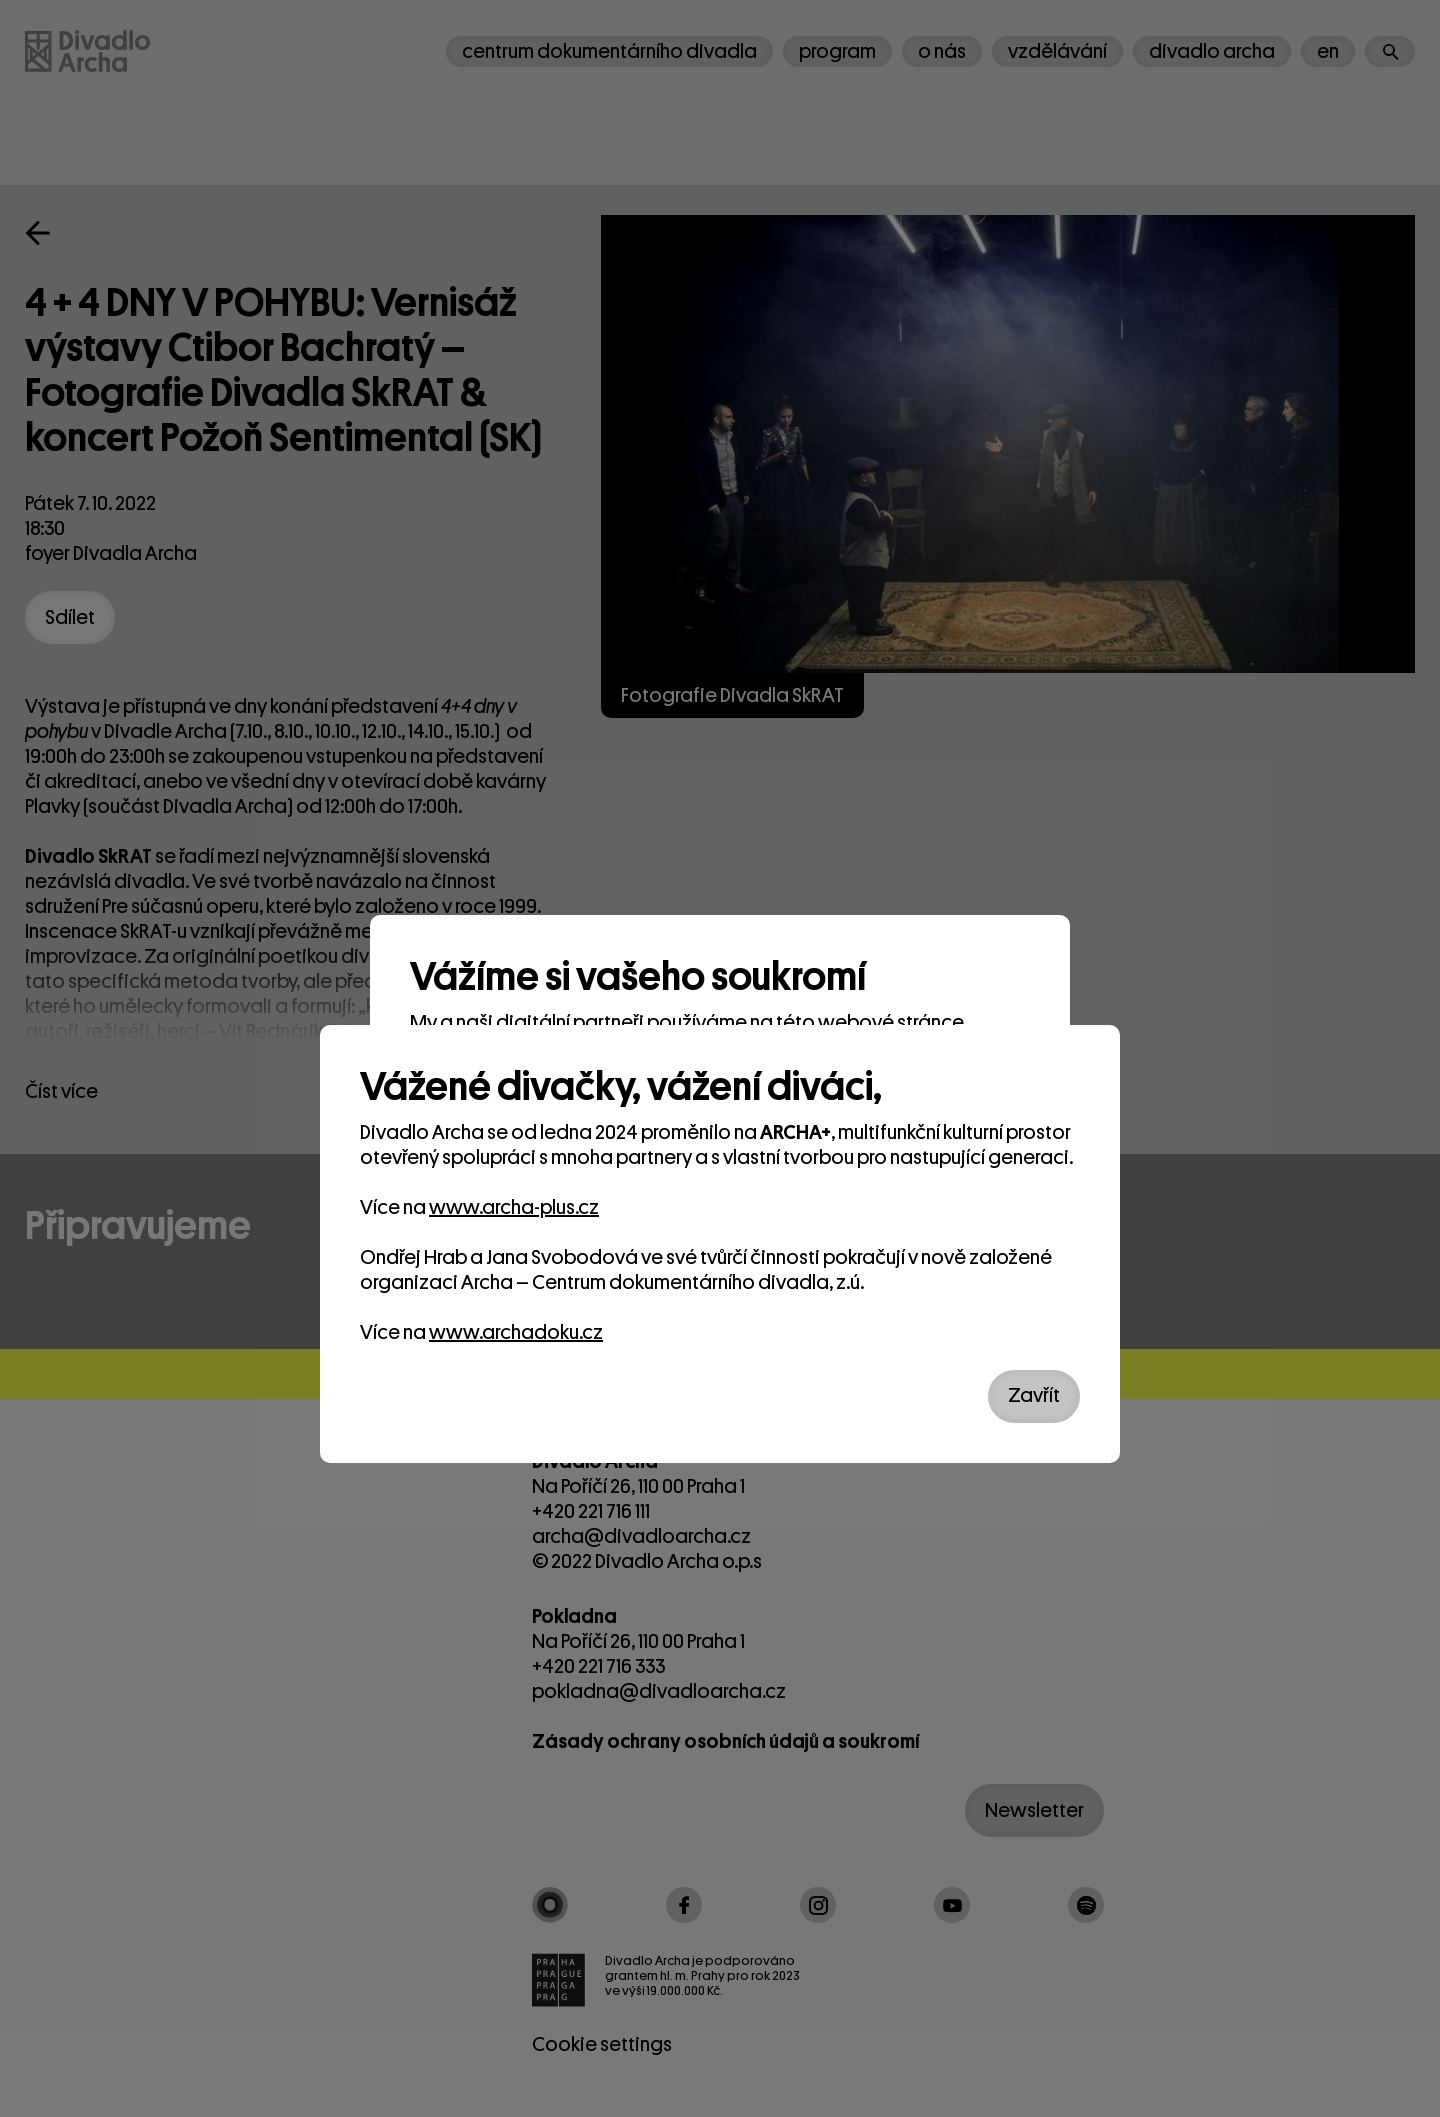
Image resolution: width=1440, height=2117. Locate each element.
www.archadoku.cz (516, 1332)
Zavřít (1034, 1395)
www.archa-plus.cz (514, 1207)
